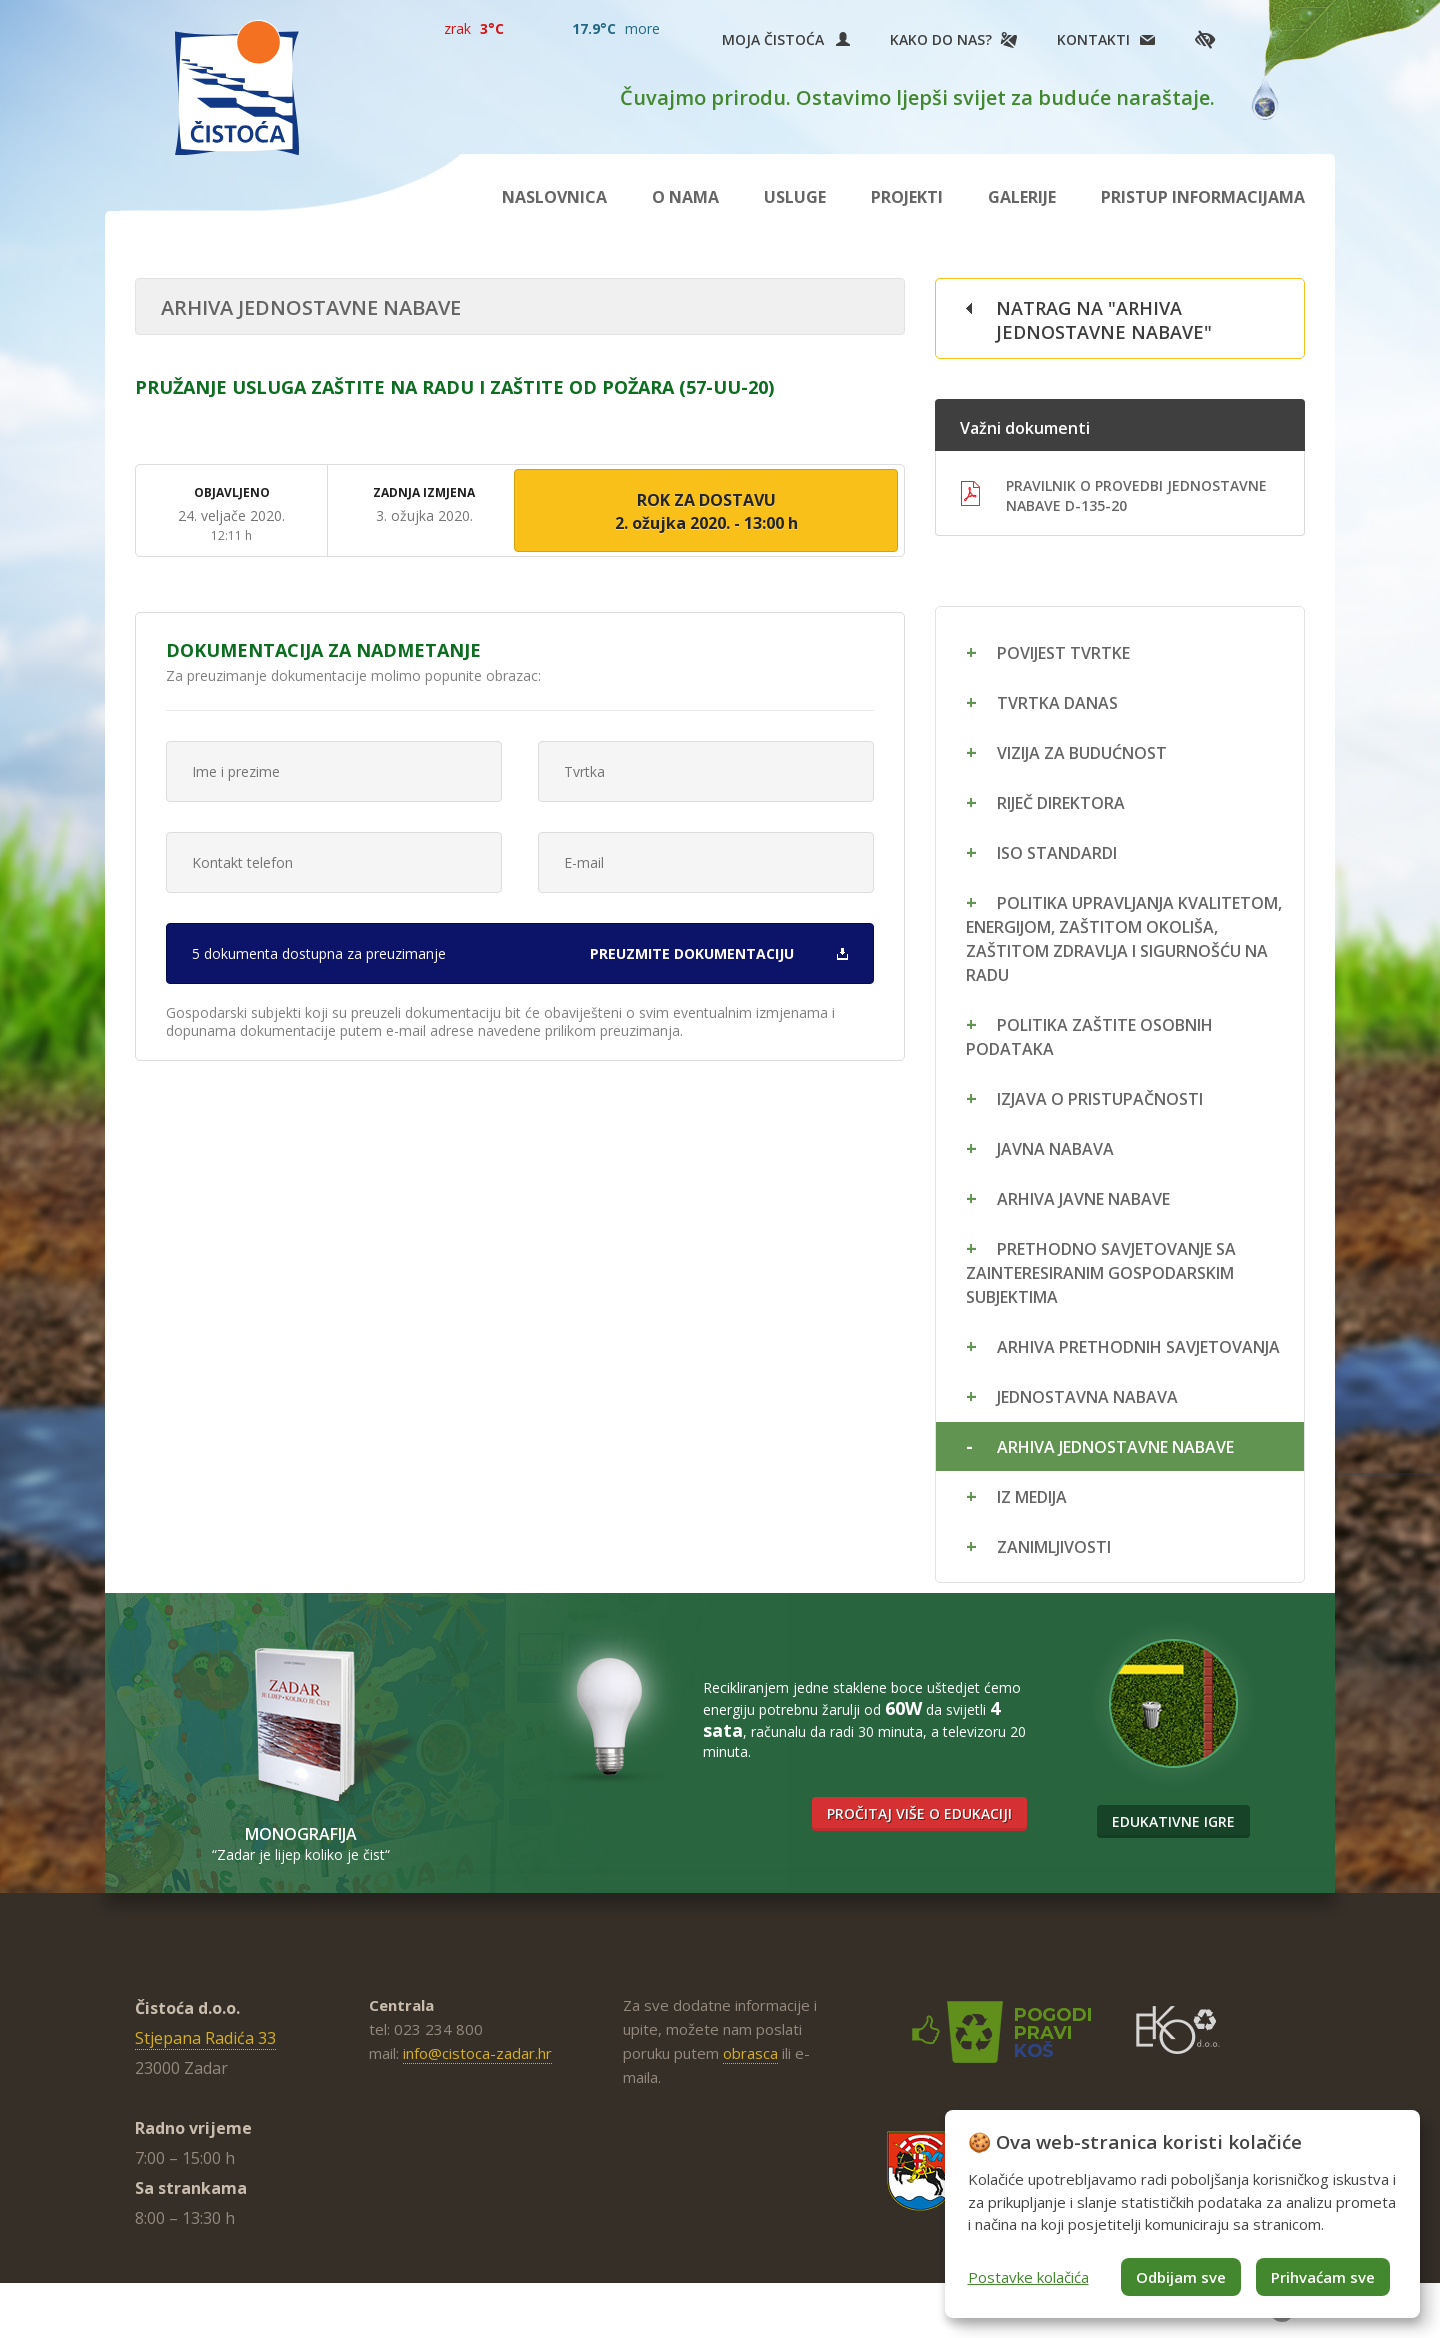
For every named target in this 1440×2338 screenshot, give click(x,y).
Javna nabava (1055, 1149)
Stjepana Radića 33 (205, 2038)
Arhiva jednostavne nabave (1115, 1447)
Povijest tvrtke (1063, 653)
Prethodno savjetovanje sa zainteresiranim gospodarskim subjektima (1101, 1273)
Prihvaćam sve (1323, 2277)
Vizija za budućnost (1082, 753)
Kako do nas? (941, 39)
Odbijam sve (1181, 2277)
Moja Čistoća (786, 39)
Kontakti (1093, 39)
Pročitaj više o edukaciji (919, 1813)
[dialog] (1182, 2214)
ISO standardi (1057, 853)
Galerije (1022, 197)
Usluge (795, 197)
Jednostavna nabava (1087, 1397)
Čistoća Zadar (237, 87)
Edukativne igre (1173, 1821)
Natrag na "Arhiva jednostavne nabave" (1104, 320)
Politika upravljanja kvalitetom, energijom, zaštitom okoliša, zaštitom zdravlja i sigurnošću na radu (1124, 939)
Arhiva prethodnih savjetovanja (1138, 1347)
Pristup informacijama (1203, 197)
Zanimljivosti (1054, 1547)
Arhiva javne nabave (1083, 1199)
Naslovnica (554, 197)
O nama (685, 197)
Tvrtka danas (1057, 703)
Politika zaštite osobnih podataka (1089, 1037)
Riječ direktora (1061, 803)
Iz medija (1032, 1497)
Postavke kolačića (1028, 2277)
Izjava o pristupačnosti (1100, 1099)
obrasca (750, 2053)
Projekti (907, 197)
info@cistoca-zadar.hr (477, 2053)
